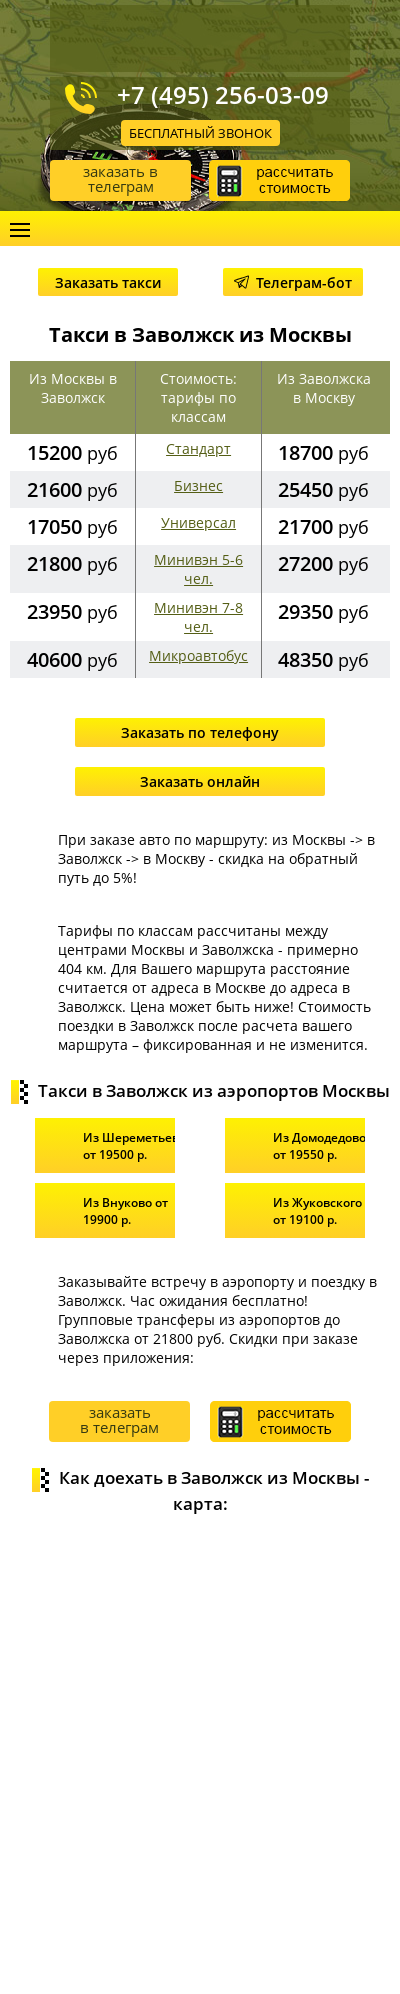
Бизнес (198, 485)
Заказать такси (108, 282)
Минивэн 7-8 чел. (198, 617)
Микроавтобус (198, 655)
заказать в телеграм (120, 178)
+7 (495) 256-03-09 (223, 95)
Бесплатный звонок (200, 133)
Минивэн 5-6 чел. (198, 569)
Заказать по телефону (200, 732)
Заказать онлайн (200, 781)
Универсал (198, 522)
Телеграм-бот (293, 282)
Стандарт (198, 448)
